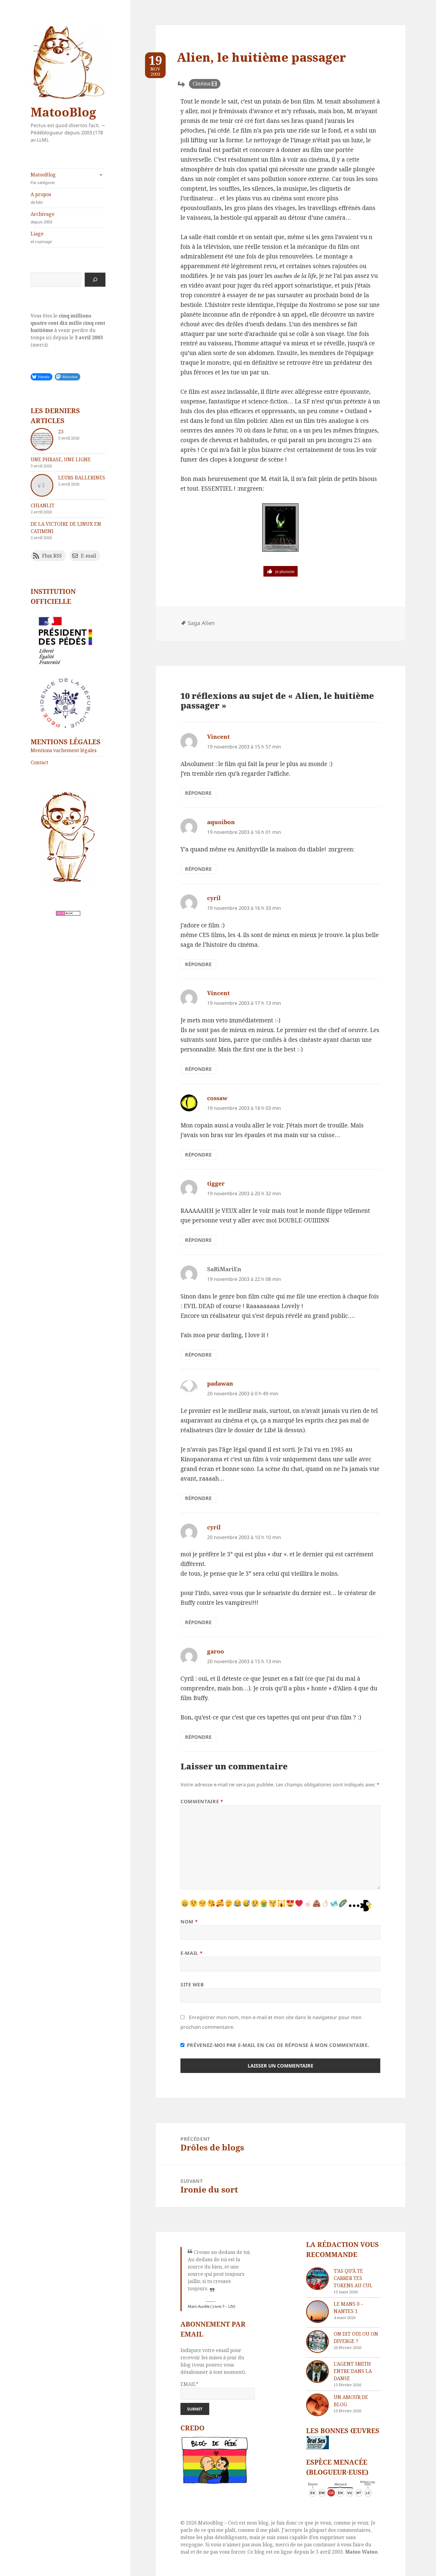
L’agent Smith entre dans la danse (353, 2371)
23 (61, 431)
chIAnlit (42, 505)
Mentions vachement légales (64, 750)
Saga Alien (201, 623)
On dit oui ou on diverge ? (356, 2337)
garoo (215, 1651)
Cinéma (201, 83)
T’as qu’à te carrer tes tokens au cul (353, 2278)
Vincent (218, 737)
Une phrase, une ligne (61, 459)
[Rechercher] (95, 279)
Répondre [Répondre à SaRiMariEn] (198, 1354)
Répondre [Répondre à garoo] (198, 1737)
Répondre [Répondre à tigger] (198, 1240)
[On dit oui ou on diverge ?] (317, 2341)
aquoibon (221, 822)
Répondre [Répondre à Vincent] (198, 793)
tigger (216, 1183)
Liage (68, 237)
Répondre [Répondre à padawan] (198, 1498)
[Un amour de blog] (317, 2404)
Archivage (68, 218)
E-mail (191, 1953)
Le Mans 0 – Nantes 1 (348, 2307)
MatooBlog (63, 112)
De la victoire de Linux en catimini (66, 528)
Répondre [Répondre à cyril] (198, 964)
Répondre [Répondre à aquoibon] (198, 869)
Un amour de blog (351, 2401)
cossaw (217, 1098)
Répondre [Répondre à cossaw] (198, 1154)
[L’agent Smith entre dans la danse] (317, 2371)
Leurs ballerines (81, 477)
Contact (39, 762)
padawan (220, 1383)
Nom (189, 1921)
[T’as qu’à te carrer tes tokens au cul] (317, 2278)
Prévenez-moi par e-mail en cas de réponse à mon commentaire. (274, 2045)
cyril (214, 898)
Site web (192, 1984)
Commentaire (201, 1801)
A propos (68, 198)
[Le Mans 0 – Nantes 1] (317, 2311)
